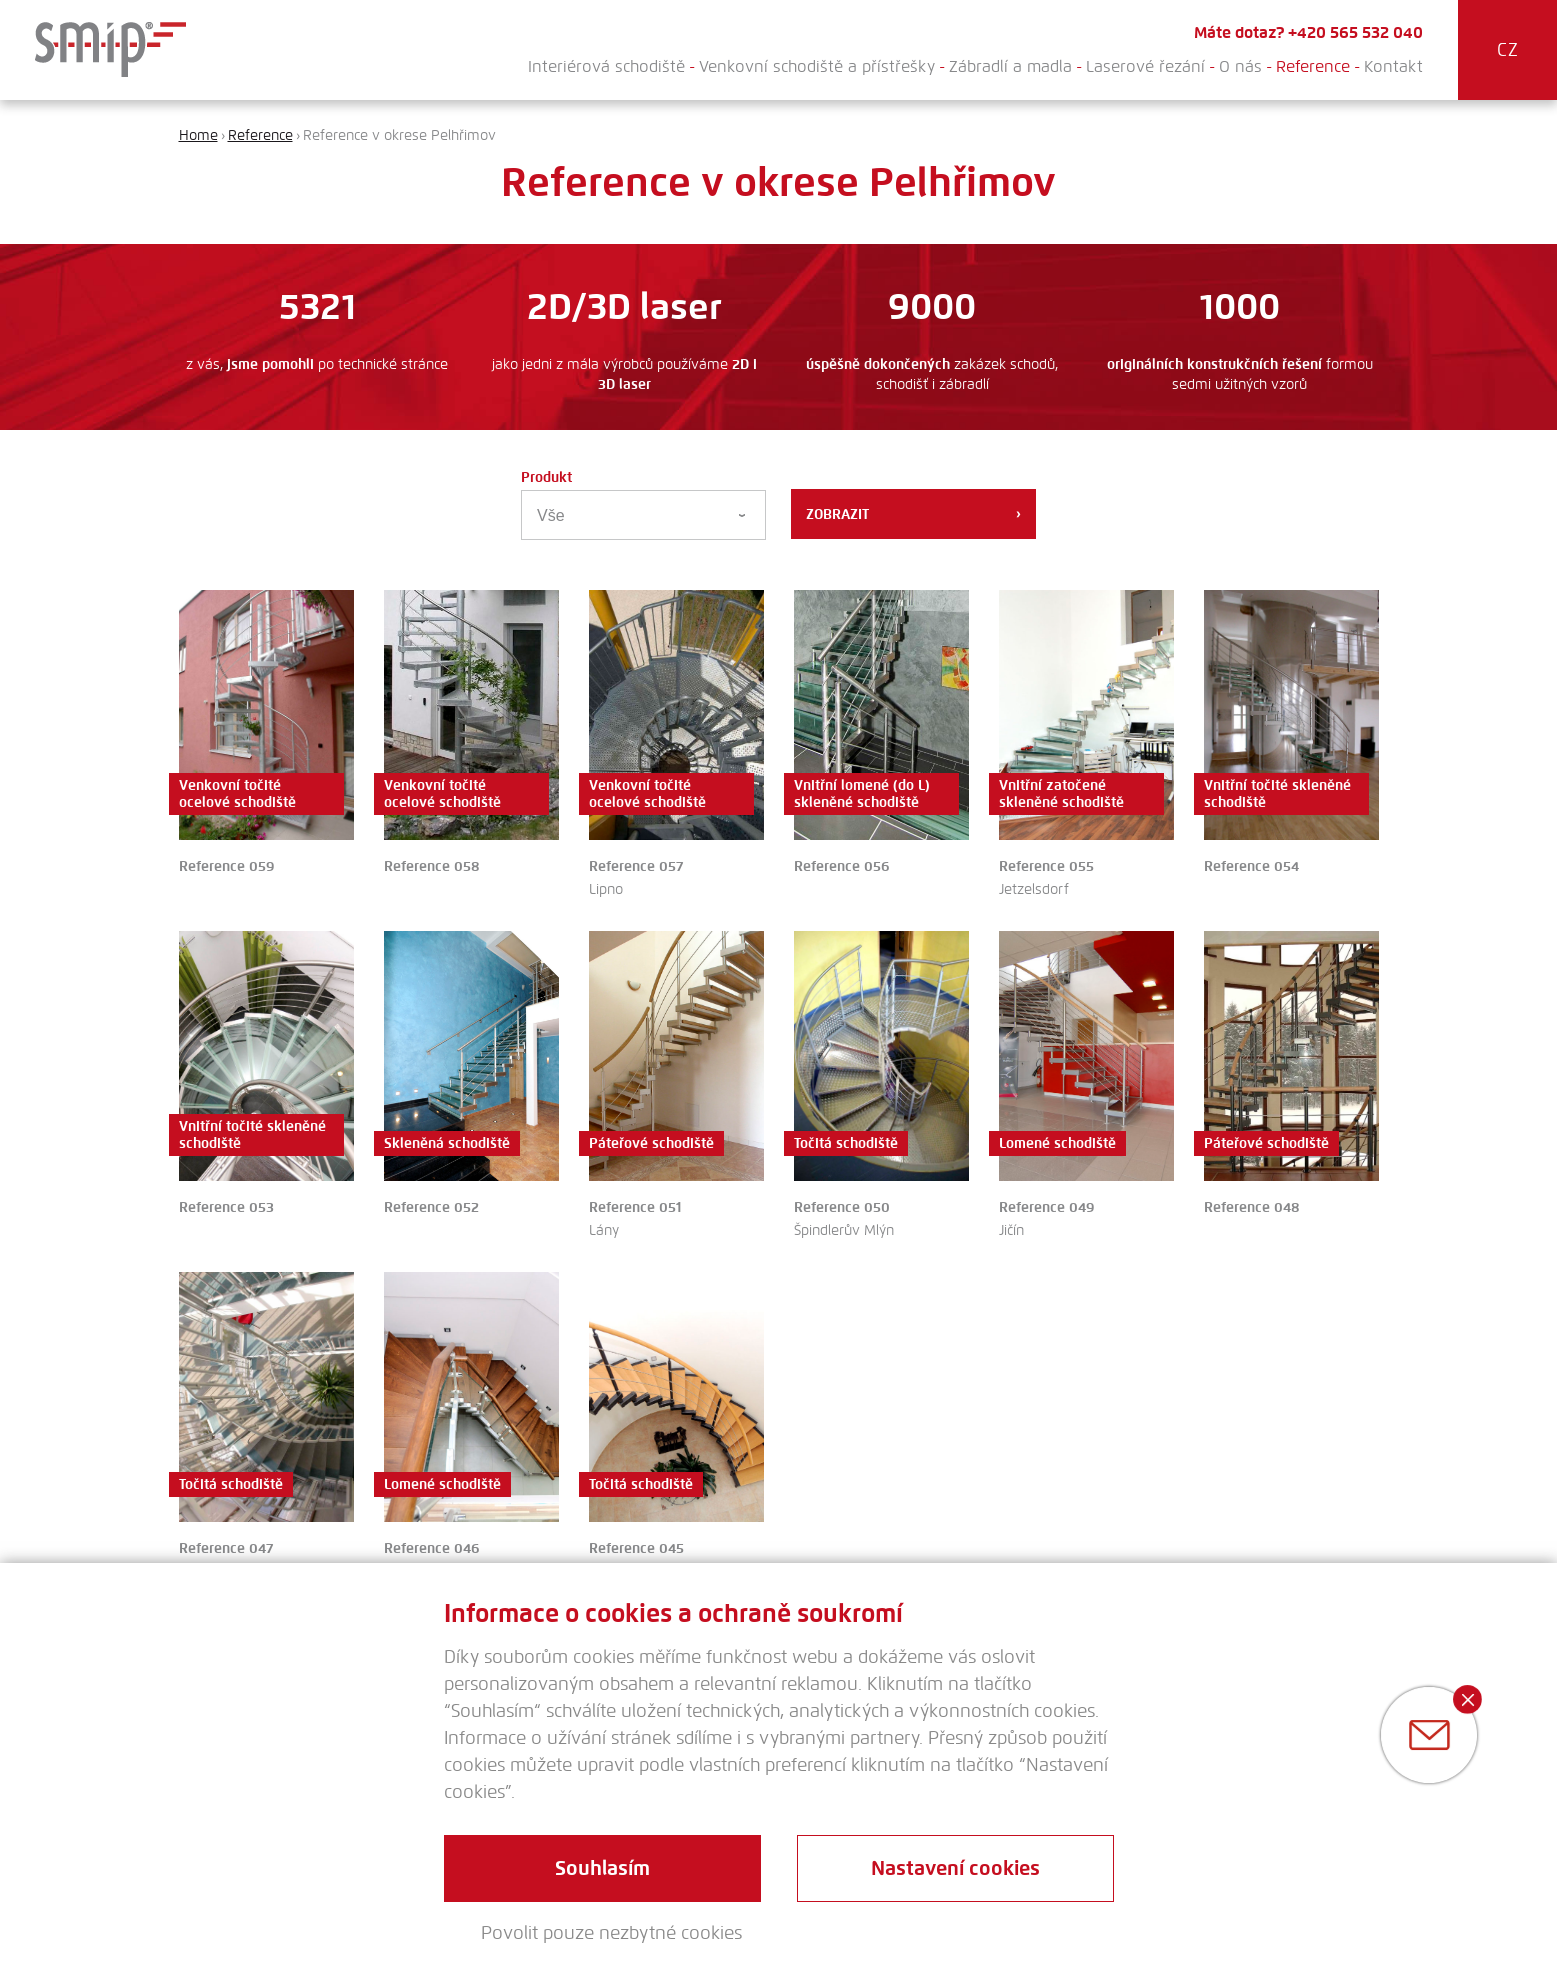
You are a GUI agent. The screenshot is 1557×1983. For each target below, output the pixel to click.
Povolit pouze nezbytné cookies (611, 1933)
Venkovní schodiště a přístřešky (817, 66)
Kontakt (1393, 66)
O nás (1240, 66)
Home (198, 135)
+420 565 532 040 (1355, 32)
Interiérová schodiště (606, 66)
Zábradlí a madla (1010, 66)
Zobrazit (913, 514)
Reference (1313, 66)
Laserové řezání (1145, 66)
